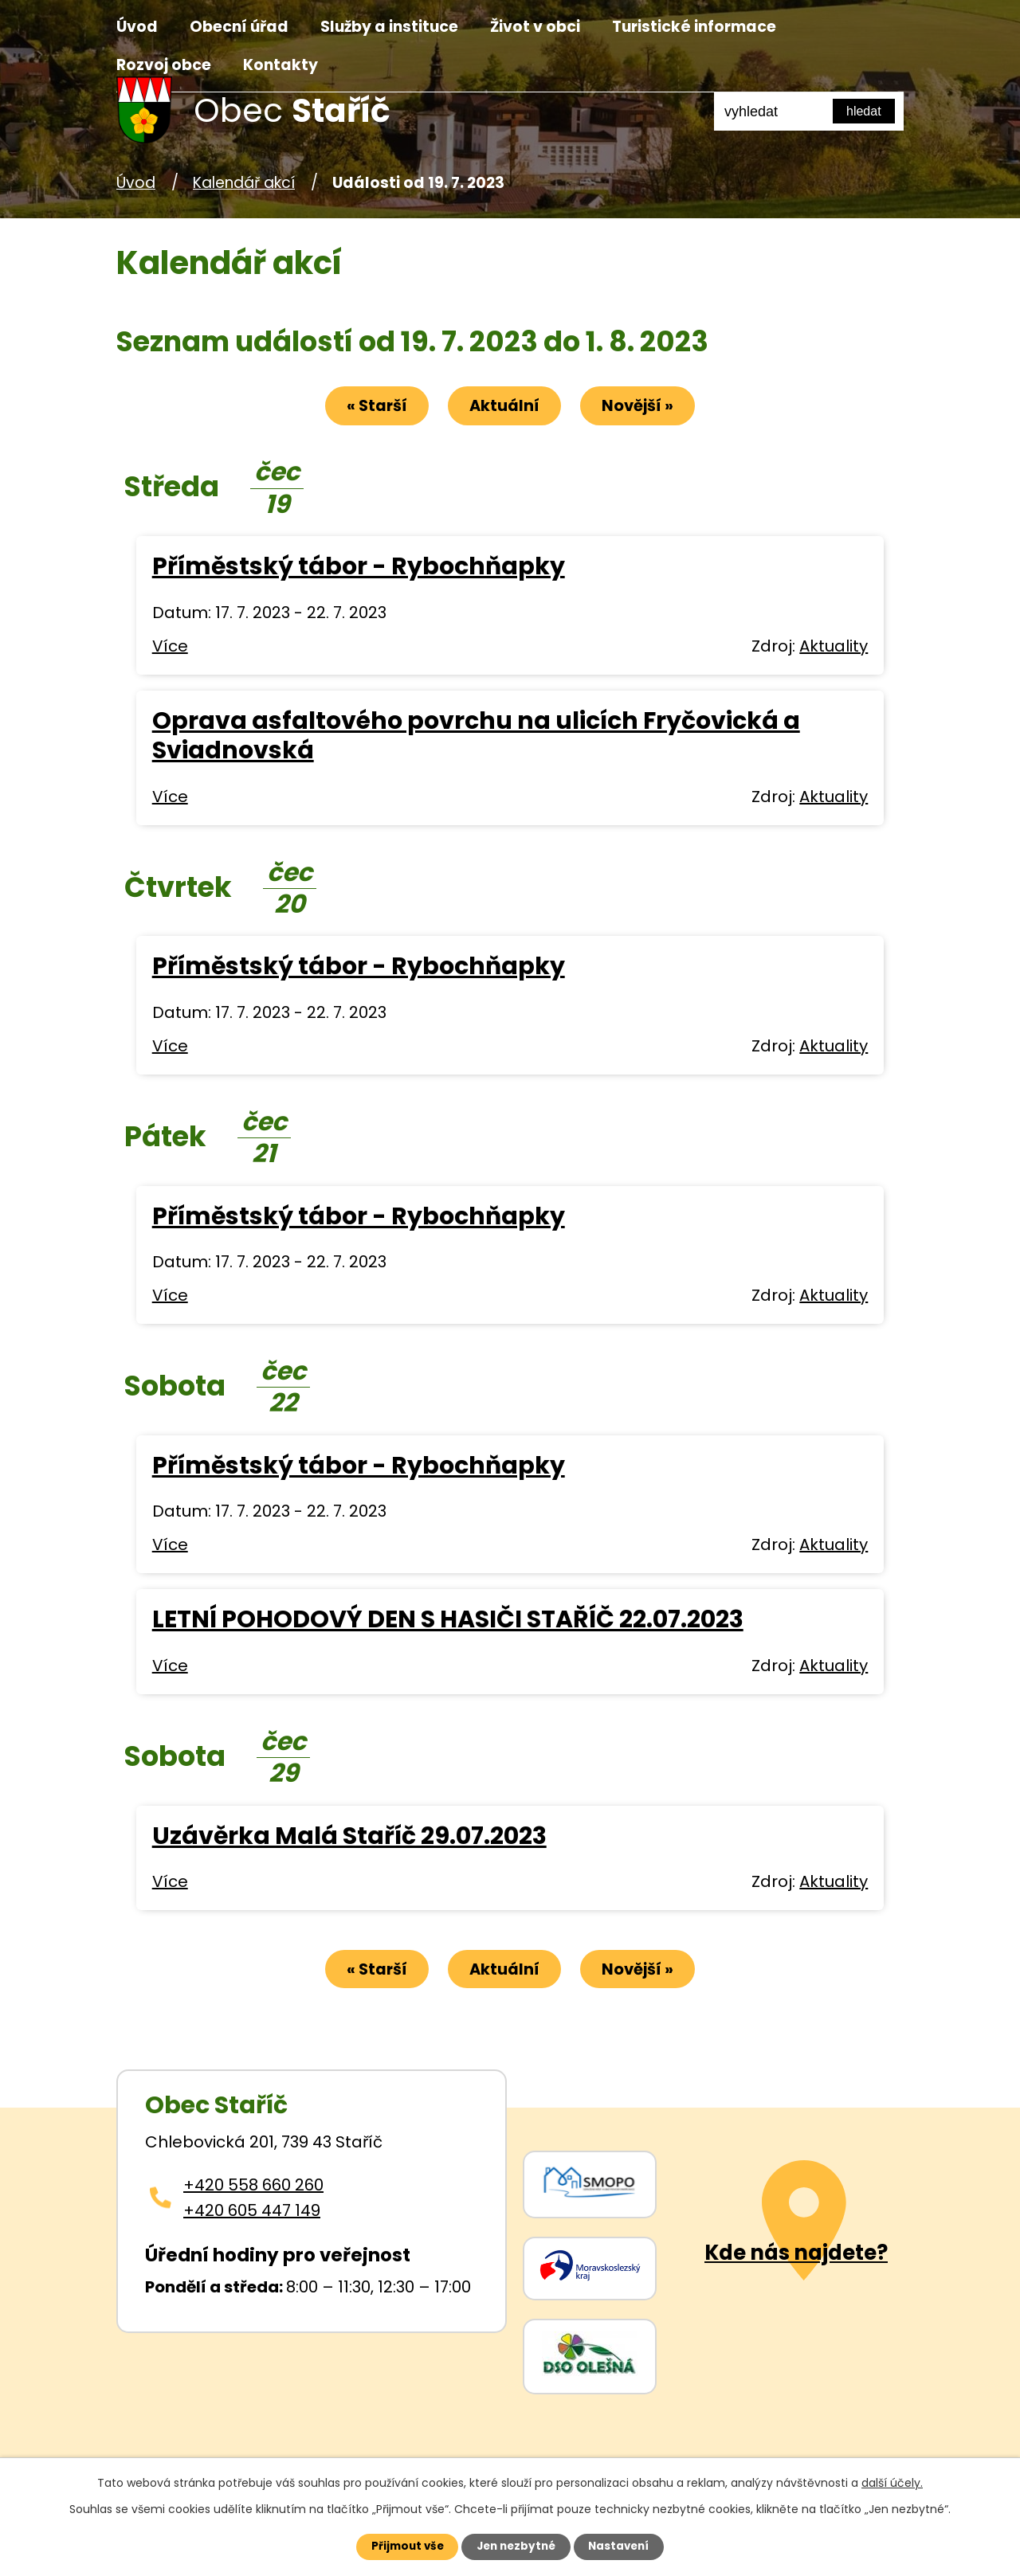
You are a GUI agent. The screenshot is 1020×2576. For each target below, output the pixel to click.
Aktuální (504, 406)
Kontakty (280, 65)
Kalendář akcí (244, 183)
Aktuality (833, 647)
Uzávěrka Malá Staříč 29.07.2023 (349, 1837)
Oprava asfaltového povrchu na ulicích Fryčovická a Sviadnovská (476, 737)
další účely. (892, 2481)
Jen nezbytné (516, 2546)
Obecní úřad (239, 26)
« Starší (370, 406)
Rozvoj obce (163, 65)
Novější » (644, 406)
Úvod (137, 26)
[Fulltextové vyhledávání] (809, 111)
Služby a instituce (389, 26)
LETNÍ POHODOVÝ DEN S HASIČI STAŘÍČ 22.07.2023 (447, 1621)
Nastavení (626, 2546)
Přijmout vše (399, 2546)
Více (170, 647)
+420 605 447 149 (251, 2213)
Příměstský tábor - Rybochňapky (358, 568)
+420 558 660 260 (253, 2187)
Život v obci (535, 26)
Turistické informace (694, 26)
